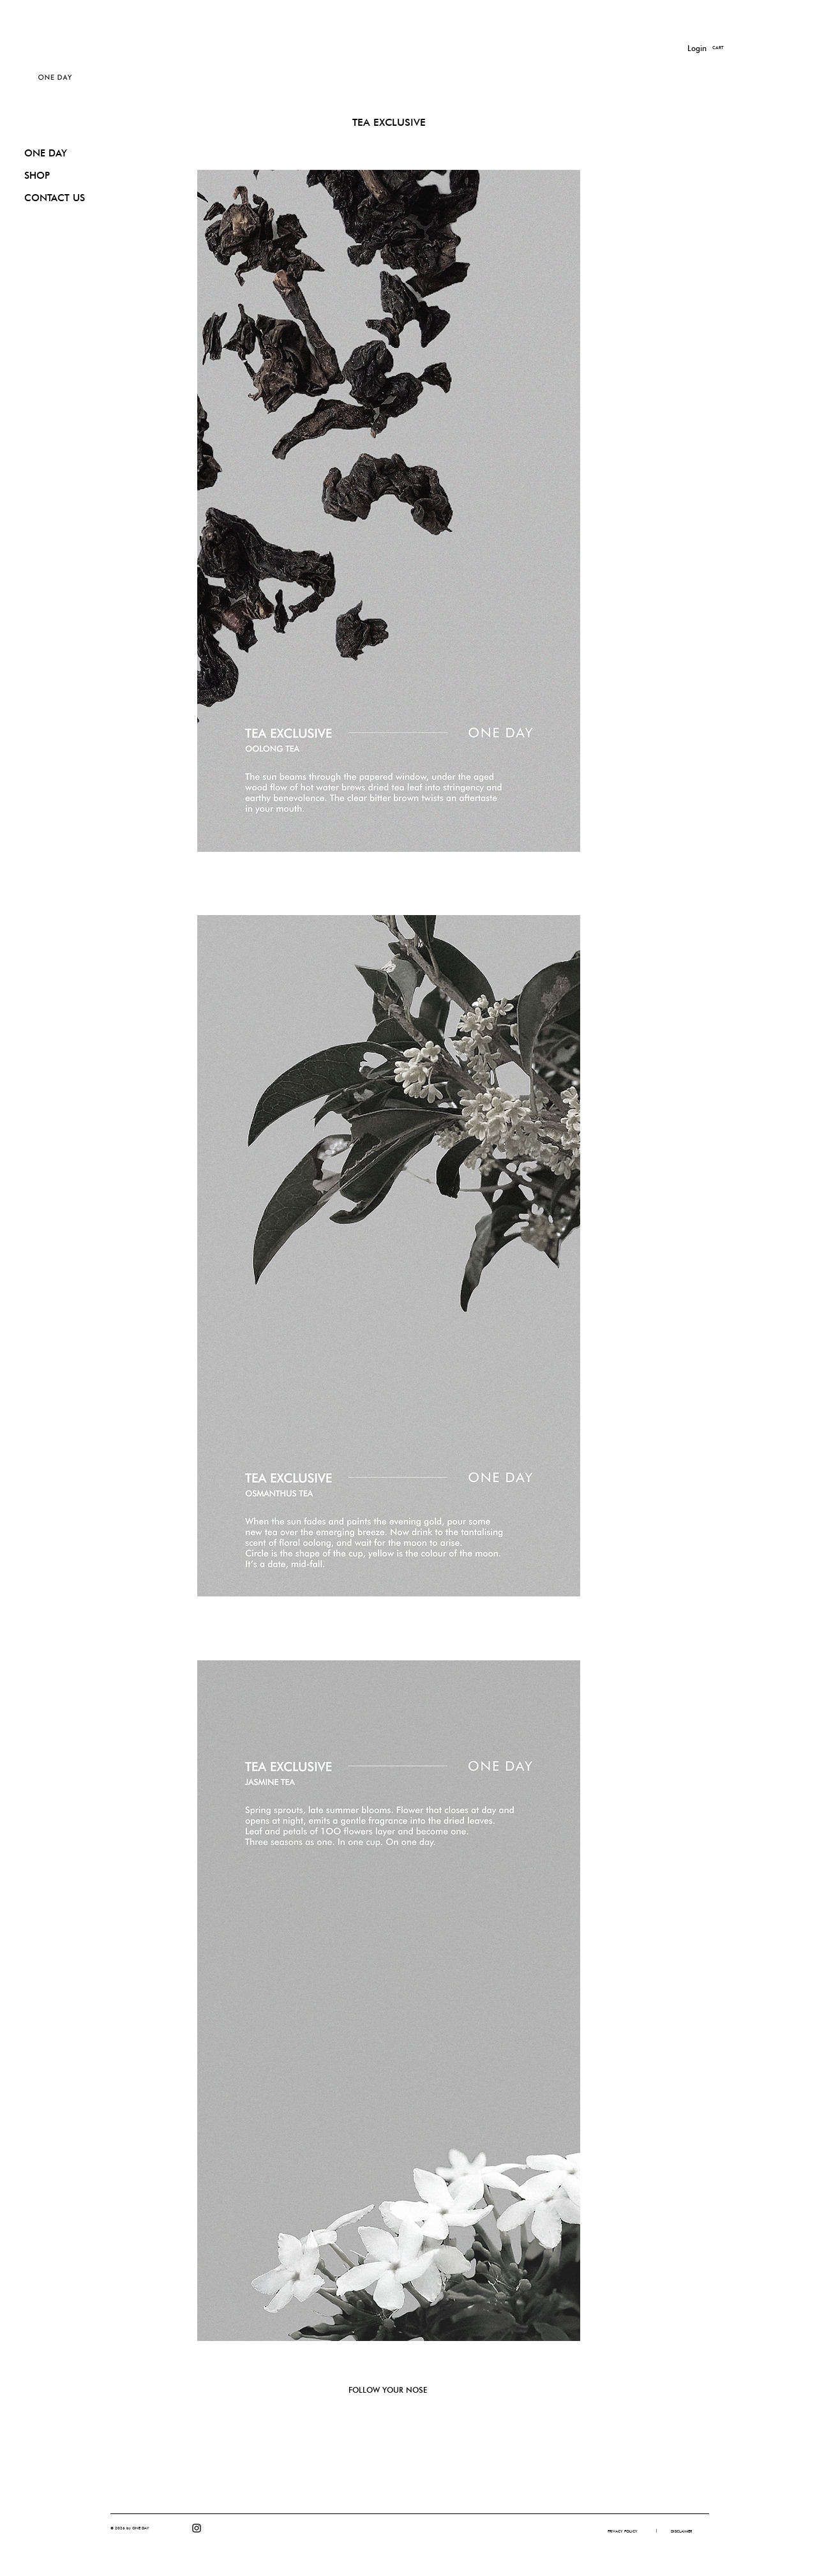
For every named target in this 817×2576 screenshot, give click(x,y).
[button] (724, 47)
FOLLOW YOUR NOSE (388, 2390)
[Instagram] (196, 2528)
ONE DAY (45, 153)
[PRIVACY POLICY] (622, 2531)
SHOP (37, 175)
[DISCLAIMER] (681, 2531)
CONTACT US (54, 198)
